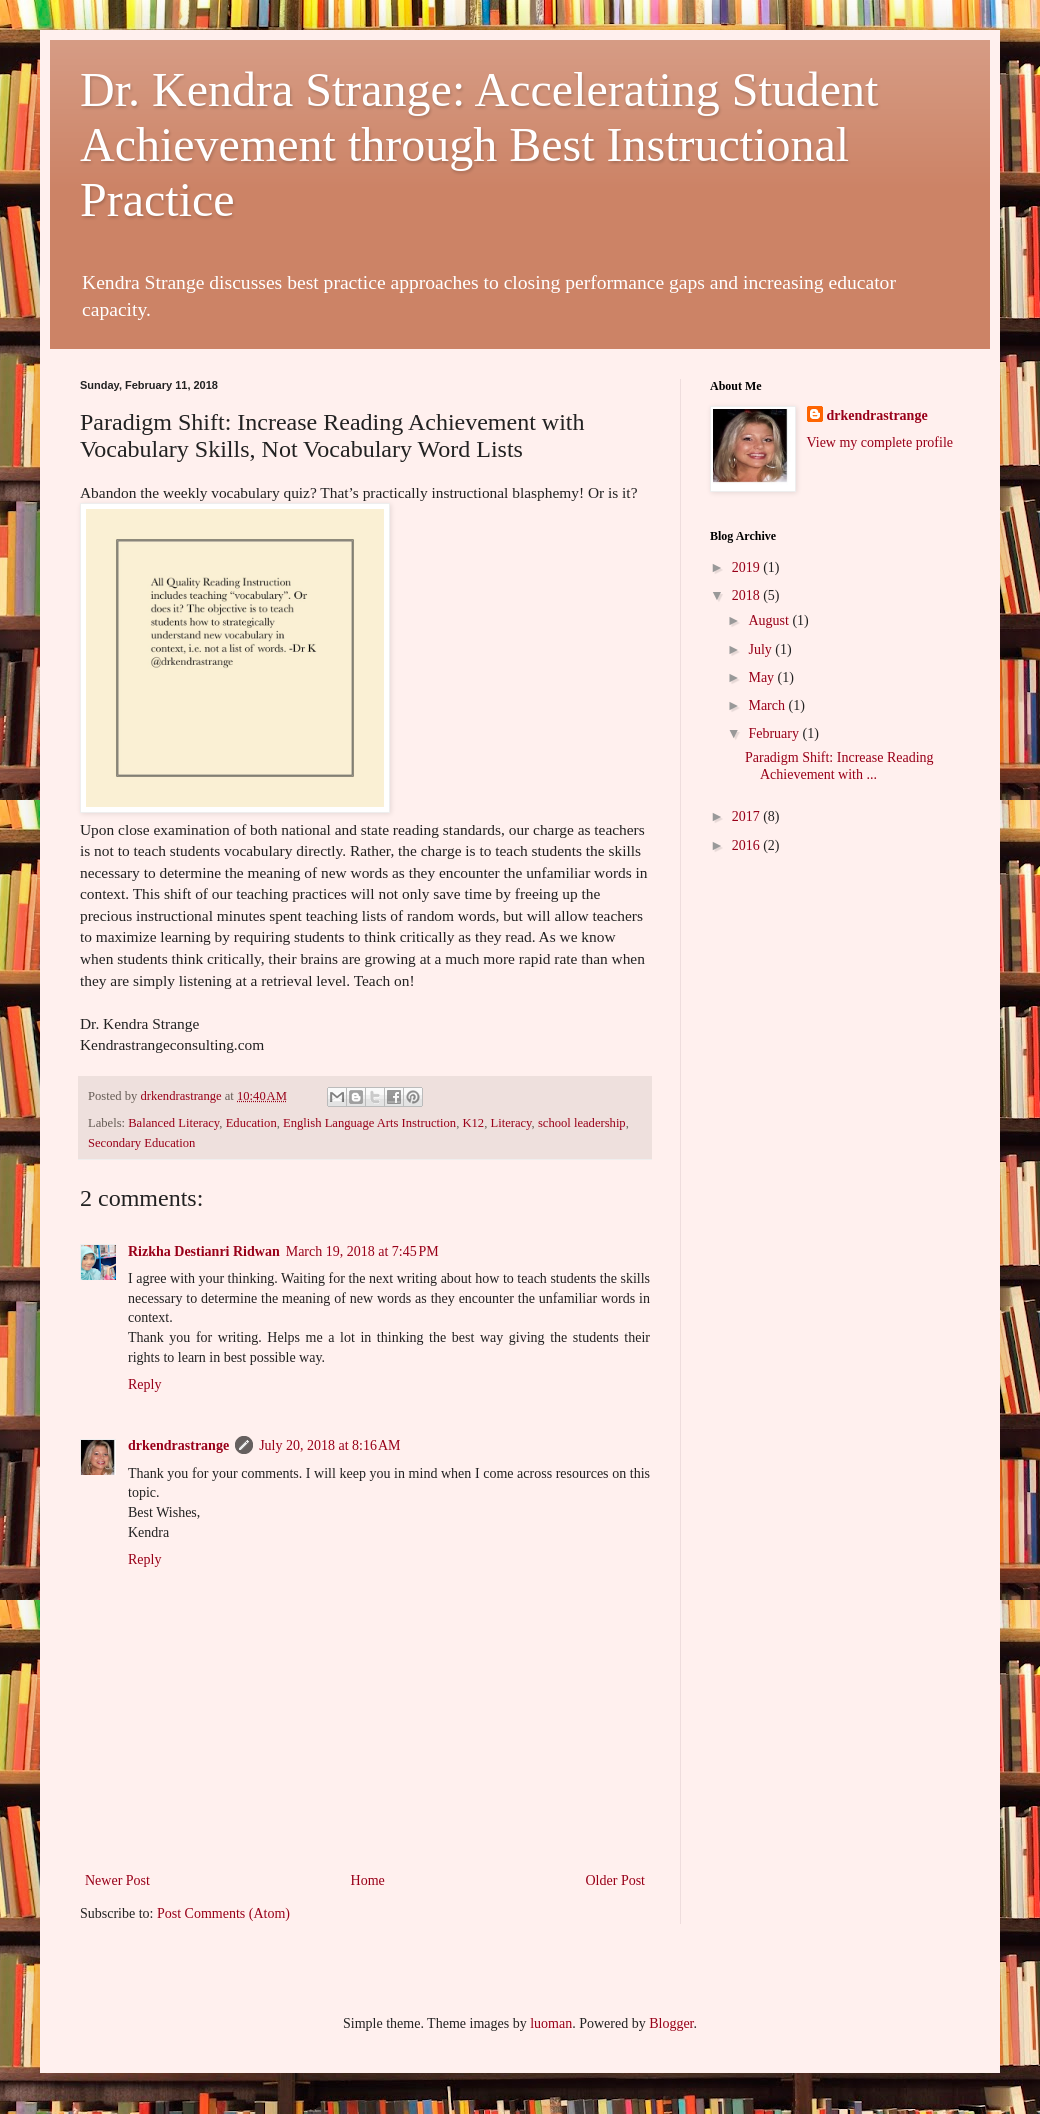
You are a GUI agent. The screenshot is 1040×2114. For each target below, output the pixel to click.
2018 (748, 595)
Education (251, 1123)
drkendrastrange (178, 1445)
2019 (748, 567)
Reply (144, 1384)
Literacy (510, 1123)
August (770, 620)
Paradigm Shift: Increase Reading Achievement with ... (839, 766)
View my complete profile (880, 442)
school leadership (582, 1123)
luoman (551, 2023)
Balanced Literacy (173, 1123)
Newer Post (117, 1880)
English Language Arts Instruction (369, 1123)
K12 (473, 1123)
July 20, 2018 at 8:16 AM (329, 1445)
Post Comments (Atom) (223, 1913)
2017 (748, 816)
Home (368, 1880)
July (761, 649)
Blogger (671, 2023)
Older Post (616, 1880)
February (775, 733)
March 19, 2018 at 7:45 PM (362, 1251)
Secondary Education (141, 1143)
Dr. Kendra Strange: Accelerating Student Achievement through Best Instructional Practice (479, 144)
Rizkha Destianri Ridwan (204, 1251)
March (768, 705)
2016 (748, 845)
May (762, 677)
